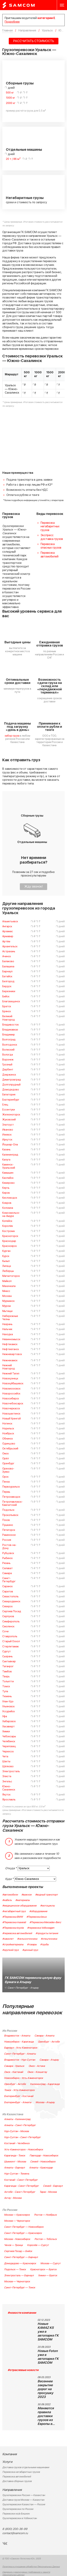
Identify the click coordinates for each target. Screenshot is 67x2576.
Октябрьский (10, 1448)
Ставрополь (9, 1636)
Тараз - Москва (48, 2192)
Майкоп (7, 1281)
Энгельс (7, 1781)
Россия (6, 1540)
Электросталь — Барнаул (19, 2275)
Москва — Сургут (50, 2263)
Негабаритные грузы (25, 198)
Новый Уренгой (11, 1418)
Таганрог (8, 1666)
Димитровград (11, 1080)
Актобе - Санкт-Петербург (19, 2192)
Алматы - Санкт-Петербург (20, 2125)
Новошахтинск (11, 1414)
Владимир (8, 1035)
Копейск (7, 1221)
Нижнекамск (10, 1360)
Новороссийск (11, 1393)
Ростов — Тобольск (45, 2239)
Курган (6, 1251)
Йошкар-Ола (10, 1144)
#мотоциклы (47, 1905)
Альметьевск (10, 921)
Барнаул (7, 971)
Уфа (4, 1716)
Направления (12, 2490)
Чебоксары (9, 1736)
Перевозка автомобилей (49, 555)
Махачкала (9, 1286)
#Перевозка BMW (12, 1917)
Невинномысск (11, 1339)
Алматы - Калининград (17, 2119)
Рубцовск (8, 1553)
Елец (5, 1105)
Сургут (6, 1651)
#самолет (8, 1939)
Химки (6, 1731)
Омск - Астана (37, 2066)
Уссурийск (8, 1711)
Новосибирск (10, 1398)
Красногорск (10, 1236)
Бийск (5, 996)
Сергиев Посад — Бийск (18, 2251)
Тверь (6, 1676)
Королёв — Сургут (38, 2245)
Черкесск (8, 1751)
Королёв (7, 1226)
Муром (6, 1306)
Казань (6, 1149)
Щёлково (8, 1766)
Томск (6, 1686)
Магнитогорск (11, 1276)
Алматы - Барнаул (14, 2167)
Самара (7, 1573)
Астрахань (8, 951)
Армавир (7, 936)
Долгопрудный (11, 1085)
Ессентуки (8, 1110)
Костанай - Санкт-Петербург (21, 2180)
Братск (6, 1006)
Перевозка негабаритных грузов (50, 526)
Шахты (6, 1761)
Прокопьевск (10, 1515)
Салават (7, 1568)
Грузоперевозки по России (17, 2509)
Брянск (6, 1011)
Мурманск (8, 1301)
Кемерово (8, 1183)
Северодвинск (11, 1601)
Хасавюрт (8, 1726)
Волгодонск (9, 1045)
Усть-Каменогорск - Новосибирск (23, 2149)
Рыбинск (7, 1558)
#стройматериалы (12, 1944)
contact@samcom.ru (15, 2533)
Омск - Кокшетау (37, 2072)
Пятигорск (8, 1530)
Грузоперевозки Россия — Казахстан (23, 2495)
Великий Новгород (8, 1018)
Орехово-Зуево (8, 1470)
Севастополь (10, 1596)
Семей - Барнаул (53, 2186)
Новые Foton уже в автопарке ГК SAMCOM (48, 2357)
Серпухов (8, 1616)
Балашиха (8, 966)
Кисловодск (9, 1198)
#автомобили (10, 1894)
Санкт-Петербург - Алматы (20, 2053)
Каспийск (8, 1178)
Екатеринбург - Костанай (18, 2096)
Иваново (7, 1130)
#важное (26, 1894)
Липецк (6, 1266)
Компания (9, 2454)
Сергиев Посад (11, 1611)
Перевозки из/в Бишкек (16, 2514)
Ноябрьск (8, 1433)
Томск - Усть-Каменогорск (19, 2090)
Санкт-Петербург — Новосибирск (24, 2227)
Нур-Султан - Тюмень (16, 2173)
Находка (7, 1334)
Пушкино (7, 1525)
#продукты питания (47, 1933)
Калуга (6, 1160)
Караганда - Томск (14, 2155)
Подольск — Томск (15, 2269)
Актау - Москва (12, 2198)
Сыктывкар (9, 1661)
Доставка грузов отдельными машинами (25, 2467)
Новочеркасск (11, 1408)
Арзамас (7, 931)
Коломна (7, 1208)
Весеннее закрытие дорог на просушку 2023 (45, 2389)
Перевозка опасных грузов (51, 546)
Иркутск (7, 1139)
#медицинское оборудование (19, 1905)
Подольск (8, 1510)
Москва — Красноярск (17, 2214)
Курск (5, 1256)
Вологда (7, 1055)
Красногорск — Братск (43, 2269)
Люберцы (8, 1271)
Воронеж (8, 1060)
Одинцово (8, 1443)
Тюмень (7, 1696)
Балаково (8, 961)
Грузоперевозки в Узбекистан (19, 2518)
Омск (5, 1453)
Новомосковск (11, 1389)
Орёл (5, 1458)
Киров (6, 1193)
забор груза (12, 736)
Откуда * (11, 1868)
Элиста (6, 1776)
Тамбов (7, 1671)
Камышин (7, 1173)
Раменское (9, 1535)
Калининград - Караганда (44, 2084)
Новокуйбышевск (12, 1383)
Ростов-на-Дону (9, 1546)
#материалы (22, 1900)
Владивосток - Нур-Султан (19, 2059)
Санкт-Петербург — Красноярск (23, 2233)
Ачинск (6, 956)
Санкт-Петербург (9, 1579)
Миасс (6, 1291)
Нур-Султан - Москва (16, 2131)
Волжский (8, 1050)
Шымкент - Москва (15, 2161)
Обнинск (7, 1439)
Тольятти (8, 1681)
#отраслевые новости (23, 2370)
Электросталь (11, 1771)
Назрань (7, 1324)
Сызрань (7, 1656)
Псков (6, 1520)
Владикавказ (10, 1030)
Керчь (5, 1188)
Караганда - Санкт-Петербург (21, 2186)
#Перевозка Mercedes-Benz (45, 1922)
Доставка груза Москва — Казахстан (23, 2500)
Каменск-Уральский (8, 1166)
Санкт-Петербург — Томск (19, 2287)
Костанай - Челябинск (17, 2143)
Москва (7, 1296)
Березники (8, 991)
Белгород (8, 981)
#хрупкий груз (10, 1950)
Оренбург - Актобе (49, 2041)
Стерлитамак (10, 1646)
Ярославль (9, 1799)
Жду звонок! (33, 886)
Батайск (7, 976)
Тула (5, 1691)
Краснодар (9, 1241)
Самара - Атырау (49, 2059)
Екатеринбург (10, 1100)
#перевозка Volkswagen (40, 1928)
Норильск (8, 1428)
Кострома (8, 1231)
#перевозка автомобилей (17, 1933)
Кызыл (6, 1261)
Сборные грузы (20, 83)
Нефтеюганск (10, 1349)
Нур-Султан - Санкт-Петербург (22, 2137)
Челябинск (8, 1741)
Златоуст (8, 1125)
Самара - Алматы (44, 2035)
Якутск (6, 1794)
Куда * (9, 1879)
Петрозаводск (11, 1497)
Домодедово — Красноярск (20, 2263)
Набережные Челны (10, 1317)
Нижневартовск (12, 1354)
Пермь (6, 1492)
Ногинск (7, 1423)
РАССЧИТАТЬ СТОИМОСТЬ (33, 41)
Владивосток (10, 1025)
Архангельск (10, 946)
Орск (5, 1477)
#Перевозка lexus (36, 1917)
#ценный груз (30, 1950)
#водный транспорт (46, 1894)
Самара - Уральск (14, 2066)
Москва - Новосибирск (17, 2239)
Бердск (6, 986)
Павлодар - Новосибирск (43, 2155)
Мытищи (7, 1311)
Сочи (5, 1631)
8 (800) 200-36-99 (14, 2529)
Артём (6, 941)
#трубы (44, 1944)
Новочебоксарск (12, 1403)
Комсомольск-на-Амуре (11, 1214)
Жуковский (9, 1119)
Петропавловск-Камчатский (12, 1503)
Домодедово (10, 1089)
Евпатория (8, 1094)
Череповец (9, 1746)
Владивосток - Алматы (17, 2035)
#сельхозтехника (27, 1939)
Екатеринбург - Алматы (17, 2102)
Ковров (6, 1203)
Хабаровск (9, 1721)
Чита (5, 1756)
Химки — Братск (47, 2275)
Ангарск (7, 926)
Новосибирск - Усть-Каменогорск (23, 2078)
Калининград (10, 1155)
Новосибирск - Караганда (19, 2041)
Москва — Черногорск (17, 2221)
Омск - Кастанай (13, 2072)
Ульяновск (8, 1706)
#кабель (7, 1900)
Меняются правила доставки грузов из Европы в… (46, 2416)
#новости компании (22, 2313)
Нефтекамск (10, 1344)
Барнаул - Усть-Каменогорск (20, 2047)
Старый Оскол (11, 1641)
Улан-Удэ (7, 1701)
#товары (32, 1944)
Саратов (7, 1591)
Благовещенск (11, 1001)
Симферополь (11, 1621)
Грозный (7, 1064)
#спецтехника (49, 1939)
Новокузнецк (10, 1378)
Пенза (6, 1482)
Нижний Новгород (8, 1367)
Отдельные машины (24, 149)
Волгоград (9, 1039)
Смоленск (8, 1626)
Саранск (7, 1586)
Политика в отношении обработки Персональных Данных (31, 2566)
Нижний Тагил (10, 1373)
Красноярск (9, 1246)
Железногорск (11, 1114)
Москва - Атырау (45, 2102)
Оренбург (8, 1463)
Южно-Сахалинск (8, 1788)
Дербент (7, 1069)
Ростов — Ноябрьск (45, 2214)
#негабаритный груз (14, 1911)
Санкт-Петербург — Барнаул (21, 2257)
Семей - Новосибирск (43, 2161)
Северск (7, 1606)
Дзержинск (9, 1075)
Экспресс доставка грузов (52, 537)
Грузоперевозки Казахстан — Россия (23, 2504)
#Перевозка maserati (14, 1922)
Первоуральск (11, 1487)
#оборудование (38, 1911)
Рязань (6, 1563)
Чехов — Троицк (13, 2245)
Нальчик (7, 1329)
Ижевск (7, 1135)
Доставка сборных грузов (17, 2481)
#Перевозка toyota (13, 1928)
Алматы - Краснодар (41, 2167)
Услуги (7, 2462)
